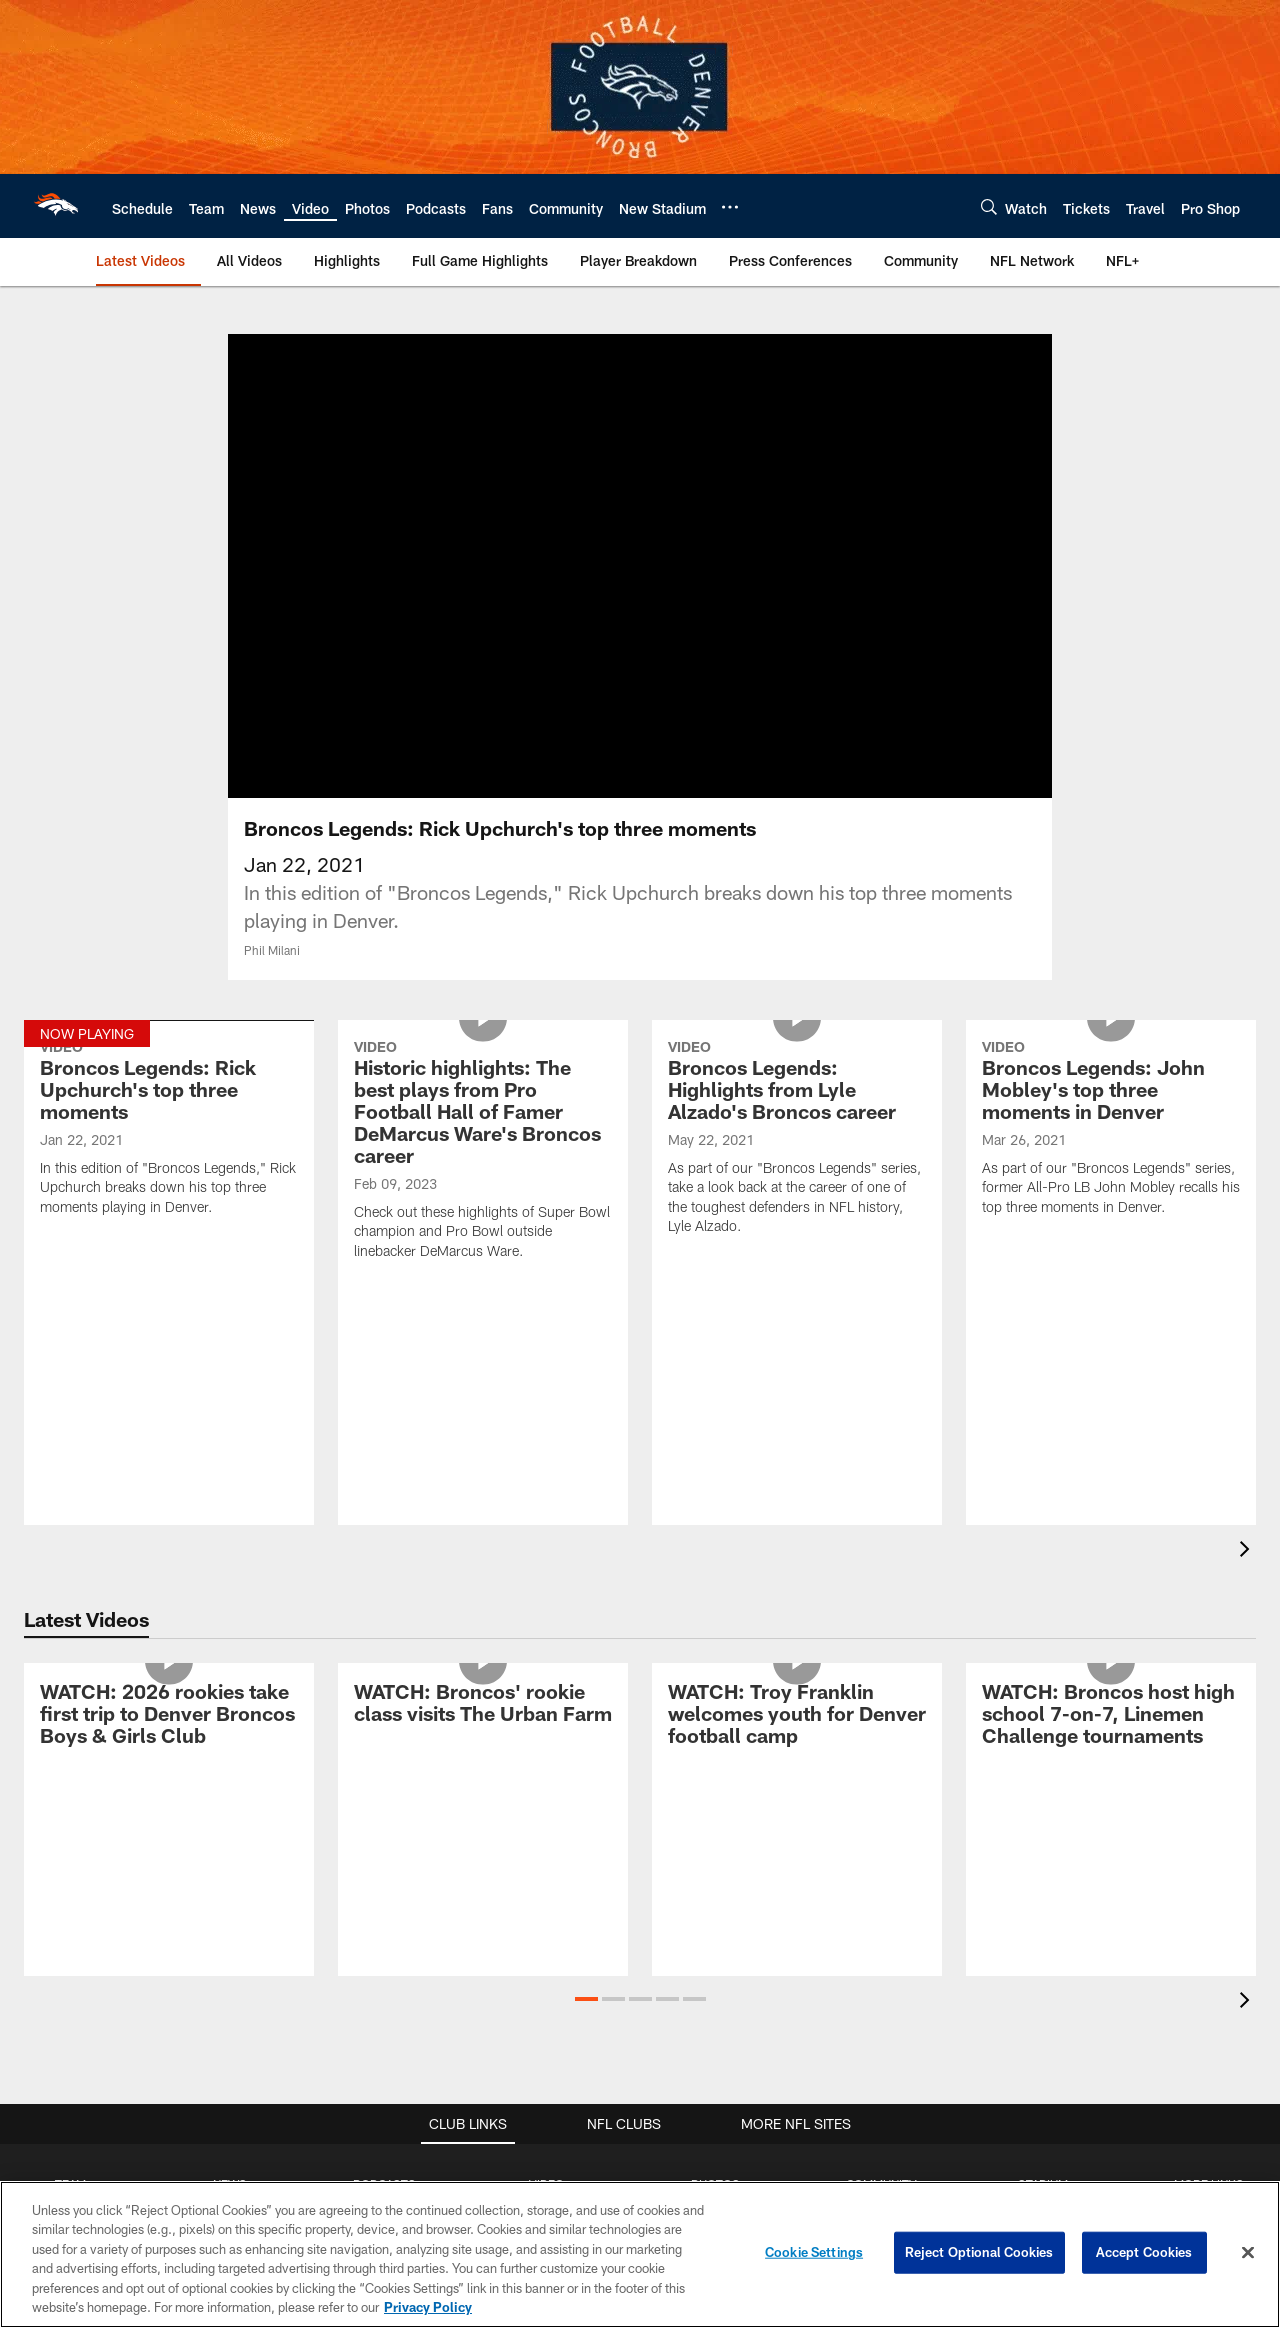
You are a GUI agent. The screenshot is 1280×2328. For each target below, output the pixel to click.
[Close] (1248, 2253)
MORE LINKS (1209, 1737)
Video (881, 2017)
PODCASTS (384, 1737)
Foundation (881, 1869)
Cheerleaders (716, 1869)
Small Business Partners (1208, 1986)
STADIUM (1043, 1737)
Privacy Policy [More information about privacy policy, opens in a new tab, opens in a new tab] (428, 2307)
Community (715, 1836)
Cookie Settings (814, 2252)
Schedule (71, 1770)
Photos (881, 1985)
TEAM (70, 1737)
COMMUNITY (881, 1737)
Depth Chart (70, 1836)
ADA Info (1043, 1935)
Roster (70, 1803)
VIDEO (546, 1737)
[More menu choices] (730, 207)
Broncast (384, 1820)
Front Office (70, 1901)
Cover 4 (230, 1820)
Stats (71, 1934)
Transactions (71, 2017)
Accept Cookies (1144, 2252)
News (881, 1952)
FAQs (1209, 1803)
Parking (1042, 1853)
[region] (640, 2254)
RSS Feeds (1209, 2035)
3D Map (1042, 1820)
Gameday (715, 1770)
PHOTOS (715, 1737)
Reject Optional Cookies (979, 2252)
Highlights (546, 1770)
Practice (715, 1803)
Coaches (70, 1869)
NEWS (230, 1737)
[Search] (989, 206)
